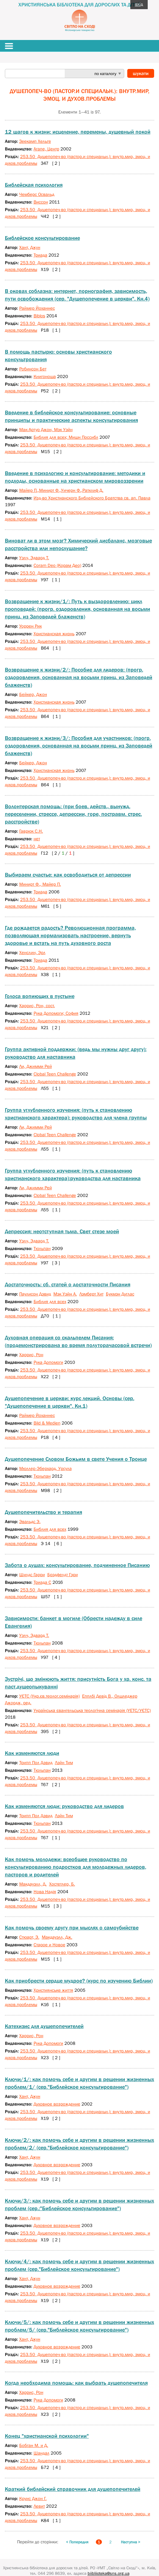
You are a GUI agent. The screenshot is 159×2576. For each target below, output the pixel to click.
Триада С (42, 1582)
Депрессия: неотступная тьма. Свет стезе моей (62, 1231)
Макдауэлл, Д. (33, 1883)
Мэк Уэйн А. (65, 1293)
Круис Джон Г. (33, 2498)
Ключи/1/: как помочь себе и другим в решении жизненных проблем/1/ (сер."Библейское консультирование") (79, 2083)
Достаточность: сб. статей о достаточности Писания (67, 1284)
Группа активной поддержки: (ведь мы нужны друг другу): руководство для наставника (75, 1053)
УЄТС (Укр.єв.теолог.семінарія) (49, 1696)
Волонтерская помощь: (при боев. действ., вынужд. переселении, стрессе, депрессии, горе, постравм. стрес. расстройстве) (73, 814)
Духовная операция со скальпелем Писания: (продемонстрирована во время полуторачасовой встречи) (78, 1341)
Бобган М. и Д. (33, 2445)
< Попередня (77, 2542)
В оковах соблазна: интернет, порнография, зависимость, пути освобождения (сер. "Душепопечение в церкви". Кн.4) (77, 295)
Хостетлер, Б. (62, 1883)
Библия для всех (50, 1301)
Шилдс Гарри (32, 1574)
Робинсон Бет (32, 368)
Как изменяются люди (32, 1753)
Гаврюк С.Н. (31, 831)
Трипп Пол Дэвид (35, 1762)
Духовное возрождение (57, 2103)
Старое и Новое (49, 1944)
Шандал (41, 2452)
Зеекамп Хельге (35, 141)
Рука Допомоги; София (56, 1013)
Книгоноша (45, 376)
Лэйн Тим (64, 1762)
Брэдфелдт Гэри (62, 1574)
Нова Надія (45, 1891)
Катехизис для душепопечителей (44, 2026)
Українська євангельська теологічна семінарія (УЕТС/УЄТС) (92, 1710)
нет (37, 838)
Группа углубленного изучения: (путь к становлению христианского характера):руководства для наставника (73, 1174)
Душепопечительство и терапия (43, 1512)
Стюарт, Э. (29, 1937)
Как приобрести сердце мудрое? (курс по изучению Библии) (79, 1981)
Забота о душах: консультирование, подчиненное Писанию (77, 1565)
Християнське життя (53, 1990)
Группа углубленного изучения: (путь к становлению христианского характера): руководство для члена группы (76, 1114)
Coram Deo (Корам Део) (57, 565)
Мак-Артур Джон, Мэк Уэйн (46, 429)
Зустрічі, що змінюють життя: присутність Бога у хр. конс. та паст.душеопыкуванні (78, 1683)
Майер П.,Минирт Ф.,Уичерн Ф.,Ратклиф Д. (61, 490)
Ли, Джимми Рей (35, 1066)
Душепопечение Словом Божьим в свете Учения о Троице (76, 1459)
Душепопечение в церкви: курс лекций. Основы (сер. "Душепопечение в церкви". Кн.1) (69, 1402)
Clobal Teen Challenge (55, 1134)
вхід (139, 4)
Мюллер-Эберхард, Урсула (45, 1468)
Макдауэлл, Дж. (57, 1937)
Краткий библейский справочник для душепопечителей (72, 2489)
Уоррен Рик (30, 626)
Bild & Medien (47, 1422)
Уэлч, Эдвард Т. (34, 557)
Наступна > (130, 2542)
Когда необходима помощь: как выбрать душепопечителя (76, 2383)
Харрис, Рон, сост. (37, 1005)
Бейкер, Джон (33, 694)
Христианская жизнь (54, 633)
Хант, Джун (29, 247)
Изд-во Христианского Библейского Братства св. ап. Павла (92, 497)
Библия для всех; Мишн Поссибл (66, 437)
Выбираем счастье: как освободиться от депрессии (68, 875)
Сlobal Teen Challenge (55, 1073)
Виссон (41, 201)
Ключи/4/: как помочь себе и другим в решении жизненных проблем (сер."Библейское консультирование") (79, 2265)
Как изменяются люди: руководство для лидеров (64, 1806)
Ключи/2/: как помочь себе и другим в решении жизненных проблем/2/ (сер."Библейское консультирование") (79, 2144)
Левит (39, 2506)
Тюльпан (42, 1248)
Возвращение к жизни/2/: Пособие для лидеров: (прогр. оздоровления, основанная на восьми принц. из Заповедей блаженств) (78, 677)
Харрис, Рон (31, 1354)
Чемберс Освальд (36, 194)
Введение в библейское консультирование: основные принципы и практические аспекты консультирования (71, 416)
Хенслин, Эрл (32, 952)
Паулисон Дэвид (35, 1293)
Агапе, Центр (46, 148)
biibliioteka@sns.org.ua (108, 2573)
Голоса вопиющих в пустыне (39, 996)
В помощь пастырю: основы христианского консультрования (58, 355)
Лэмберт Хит (91, 1293)
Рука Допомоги (48, 1362)
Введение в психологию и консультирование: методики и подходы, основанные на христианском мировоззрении (75, 477)
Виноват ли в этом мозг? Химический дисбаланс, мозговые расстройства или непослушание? (78, 544)
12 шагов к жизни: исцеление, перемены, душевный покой (77, 132)
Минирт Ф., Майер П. (40, 884)
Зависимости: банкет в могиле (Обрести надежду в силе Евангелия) (73, 1622)
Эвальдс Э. (30, 1521)
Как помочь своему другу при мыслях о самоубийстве (72, 1928)
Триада (40, 255)
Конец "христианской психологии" (47, 2436)
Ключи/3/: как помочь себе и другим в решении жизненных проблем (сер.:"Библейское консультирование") (79, 2204)
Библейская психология (34, 185)
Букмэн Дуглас (120, 1293)
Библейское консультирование (42, 238)
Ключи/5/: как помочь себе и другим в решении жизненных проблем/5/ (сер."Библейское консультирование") (79, 2326)
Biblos (39, 315)
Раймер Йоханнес (37, 308)
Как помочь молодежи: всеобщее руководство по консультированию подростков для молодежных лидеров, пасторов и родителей (75, 1867)
